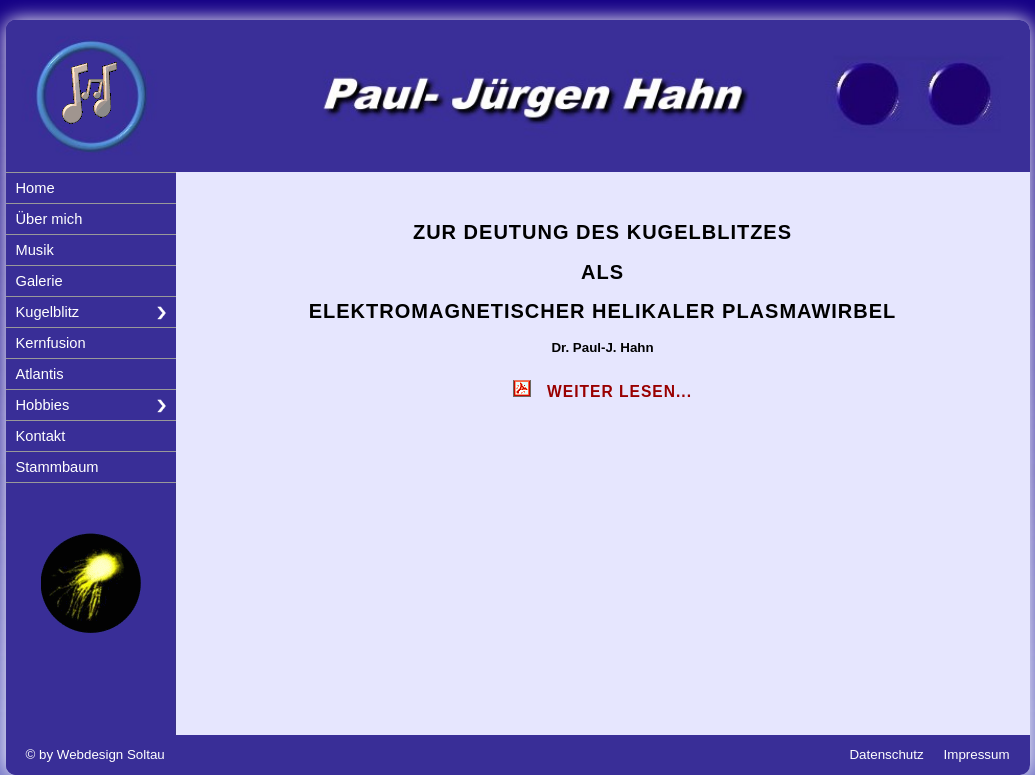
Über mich (49, 219)
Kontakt (41, 436)
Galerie (39, 281)
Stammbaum (57, 467)
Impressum (977, 754)
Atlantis (40, 374)
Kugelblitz (48, 312)
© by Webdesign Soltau (95, 754)
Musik (35, 250)
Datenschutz (886, 754)
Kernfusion (51, 343)
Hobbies (43, 405)
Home (35, 188)
